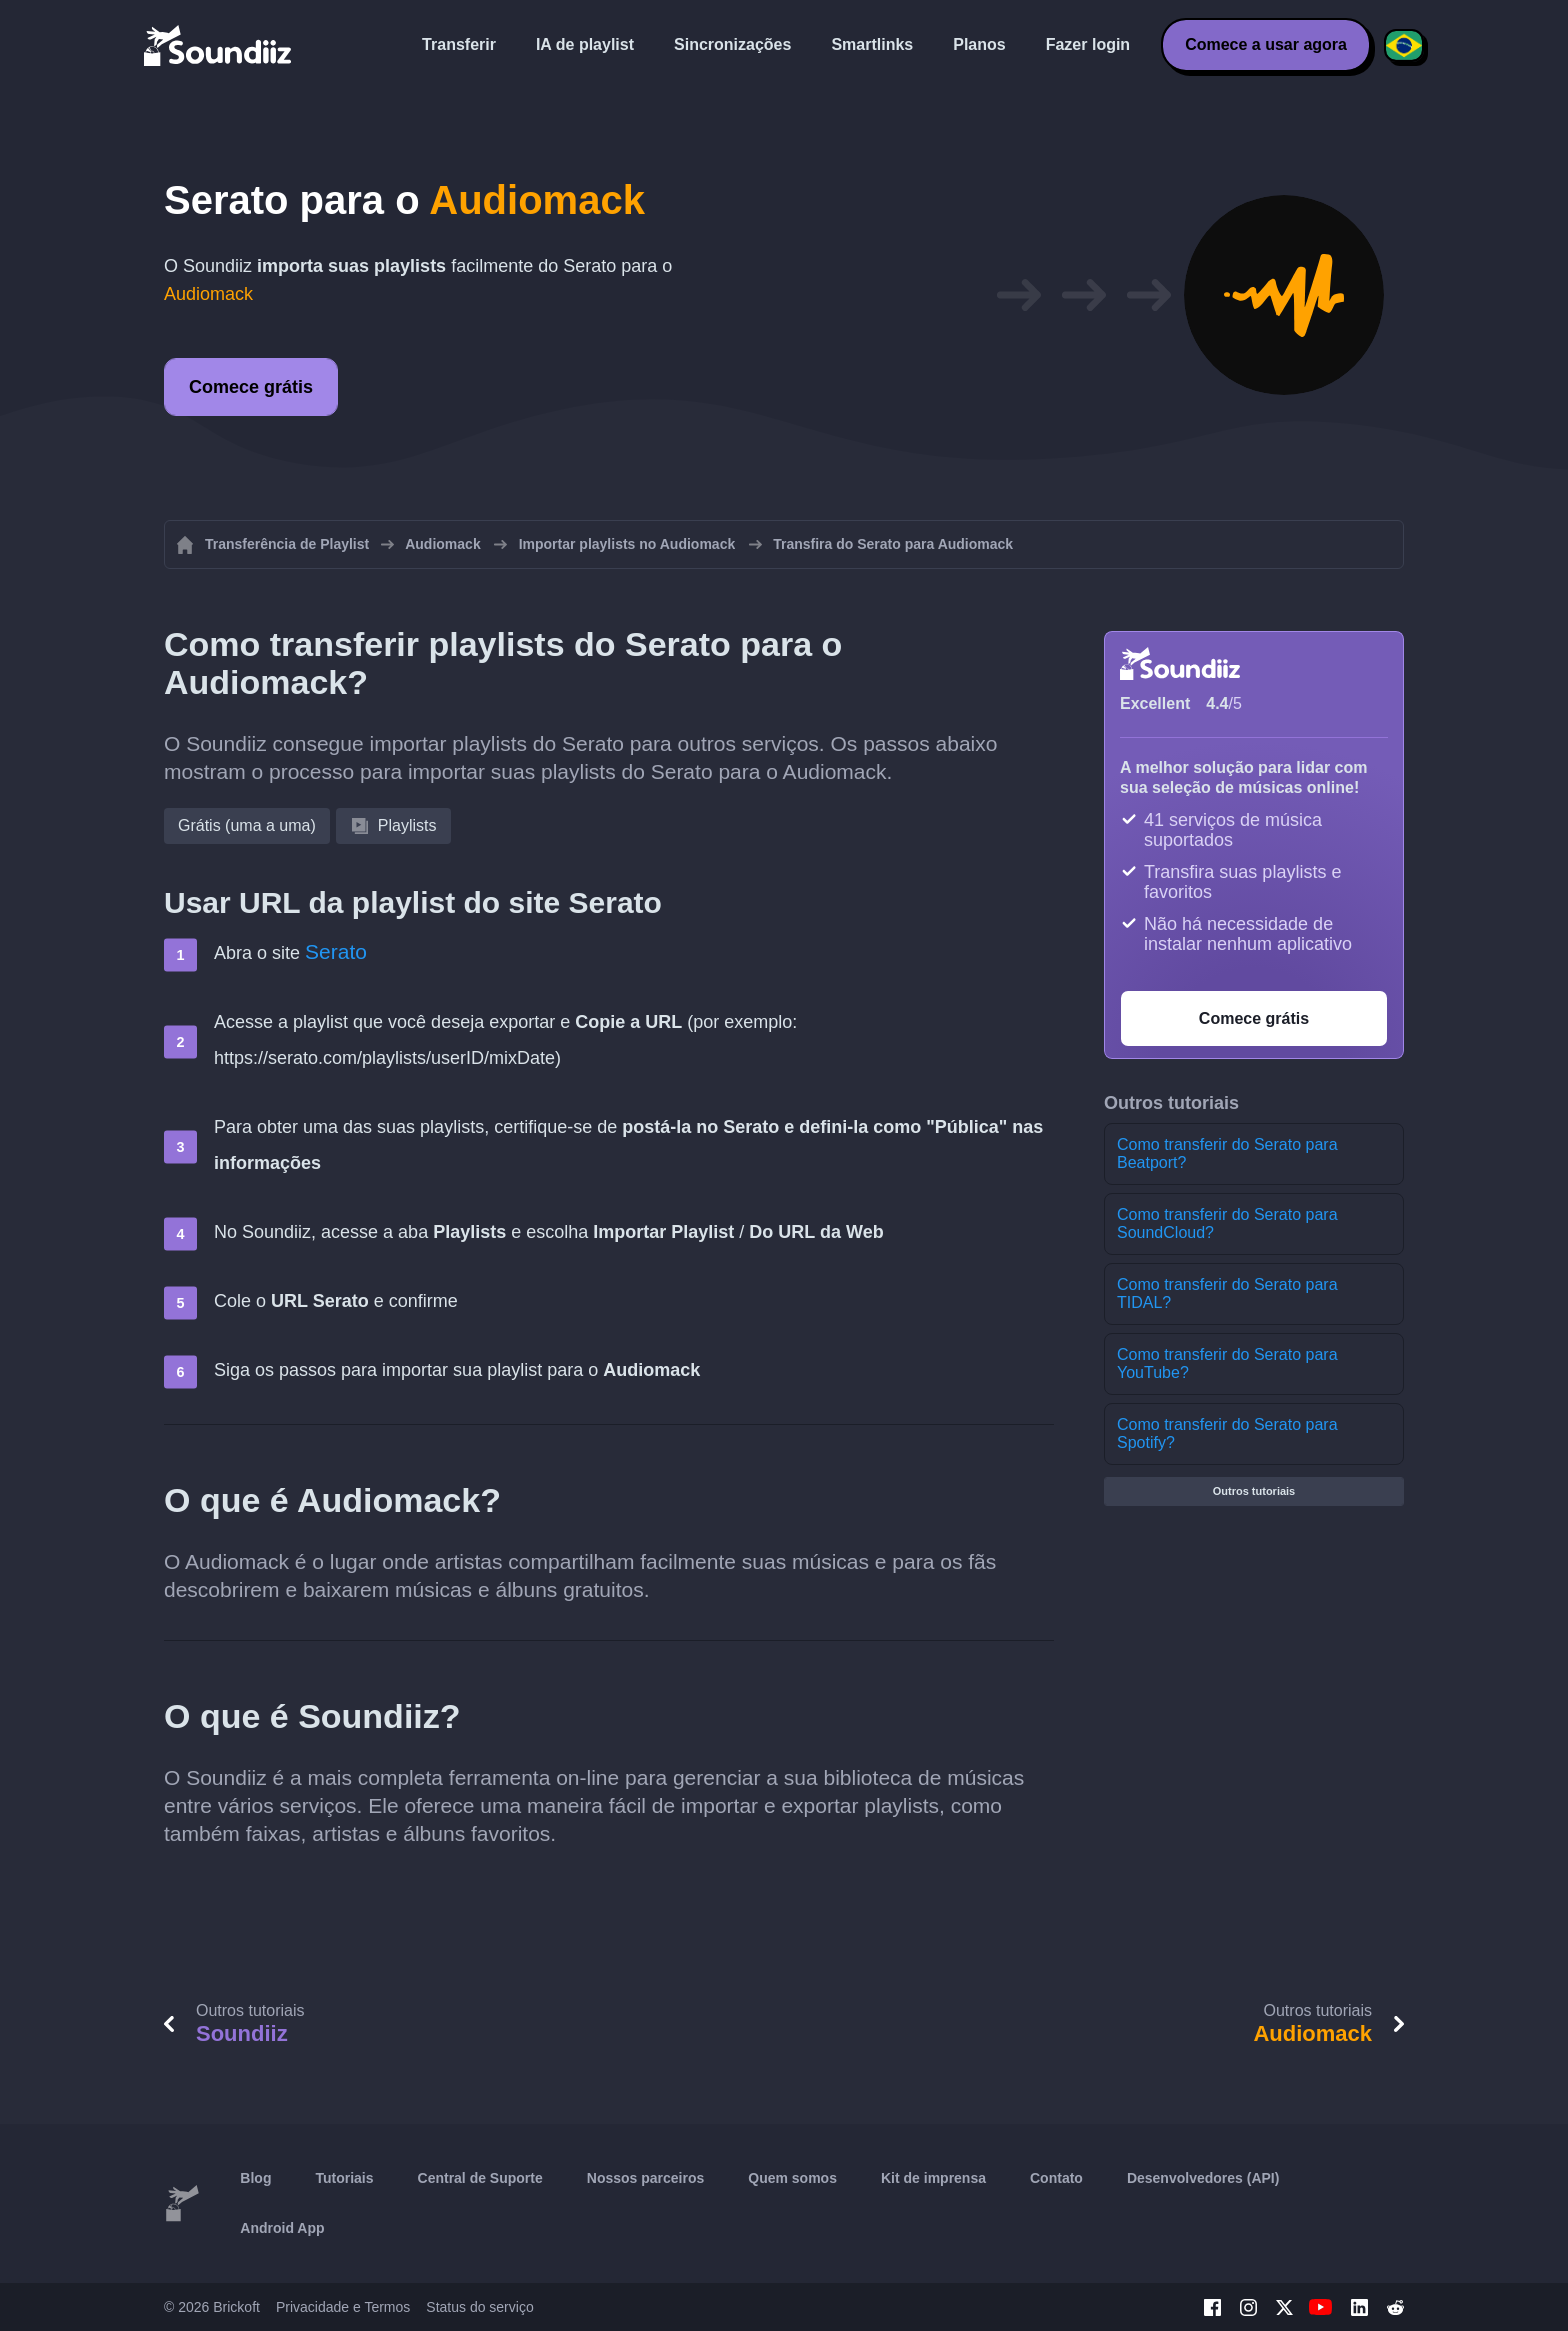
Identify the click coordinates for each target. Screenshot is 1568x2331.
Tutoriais (344, 2178)
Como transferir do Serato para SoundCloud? (1227, 1223)
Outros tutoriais (1254, 1491)
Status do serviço (479, 2307)
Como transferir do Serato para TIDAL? (1227, 1293)
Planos (979, 44)
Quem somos (792, 2178)
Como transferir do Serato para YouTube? (1227, 1363)
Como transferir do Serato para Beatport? (1227, 1153)
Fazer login (1088, 44)
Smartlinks (872, 44)
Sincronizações (732, 44)
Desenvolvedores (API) (1203, 2178)
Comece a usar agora (1266, 44)
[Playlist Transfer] (219, 45)
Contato (1056, 2178)
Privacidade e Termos (343, 2307)
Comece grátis (251, 387)
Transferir (459, 44)
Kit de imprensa (933, 2178)
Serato (336, 951)
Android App (282, 2228)
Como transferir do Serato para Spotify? (1227, 1433)
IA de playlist (585, 44)
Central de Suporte (480, 2178)
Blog (255, 2178)
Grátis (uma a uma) (247, 825)
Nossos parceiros (646, 2178)
